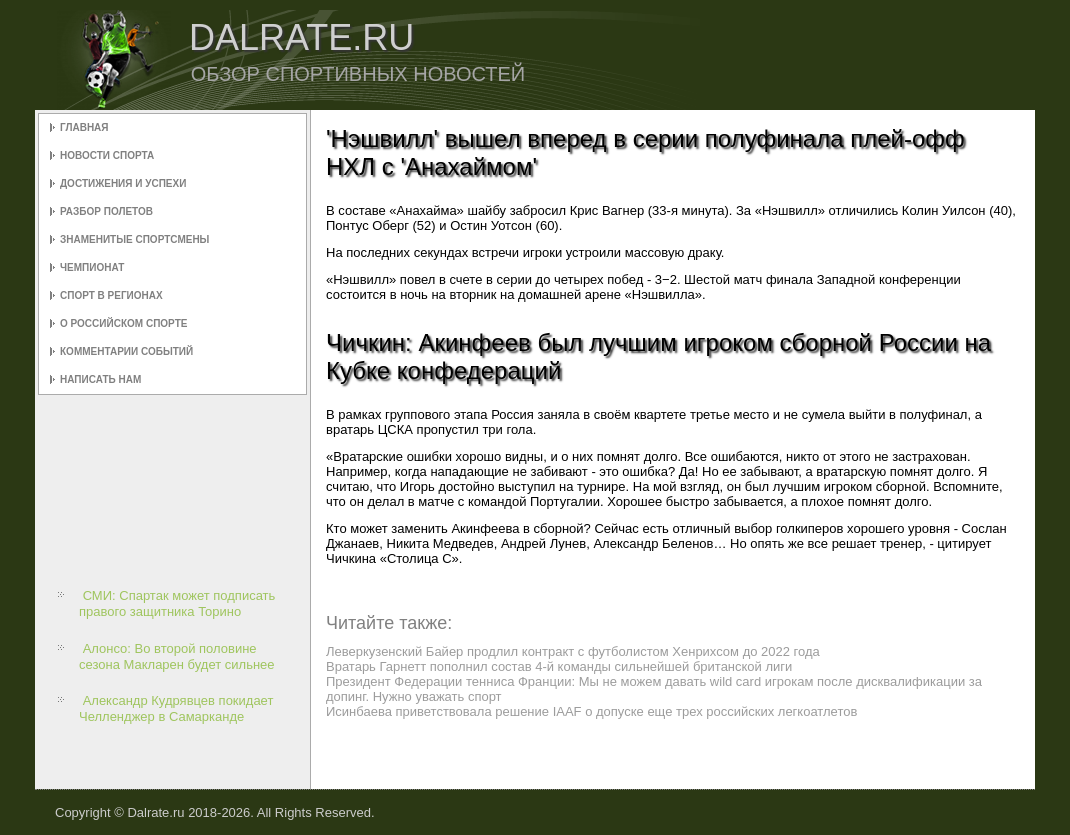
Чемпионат (92, 267)
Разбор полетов (106, 211)
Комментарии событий (126, 351)
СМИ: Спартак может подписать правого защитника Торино (177, 603)
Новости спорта (107, 155)
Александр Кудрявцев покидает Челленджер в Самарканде (176, 708)
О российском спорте (123, 323)
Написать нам (100, 379)
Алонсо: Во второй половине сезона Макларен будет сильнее (177, 656)
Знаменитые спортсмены (134, 239)
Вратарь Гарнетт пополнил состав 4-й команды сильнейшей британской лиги (559, 666)
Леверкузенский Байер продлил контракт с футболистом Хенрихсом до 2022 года (573, 651)
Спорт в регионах (111, 295)
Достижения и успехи (123, 183)
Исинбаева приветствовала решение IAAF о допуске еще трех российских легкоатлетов (591, 711)
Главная (84, 127)
